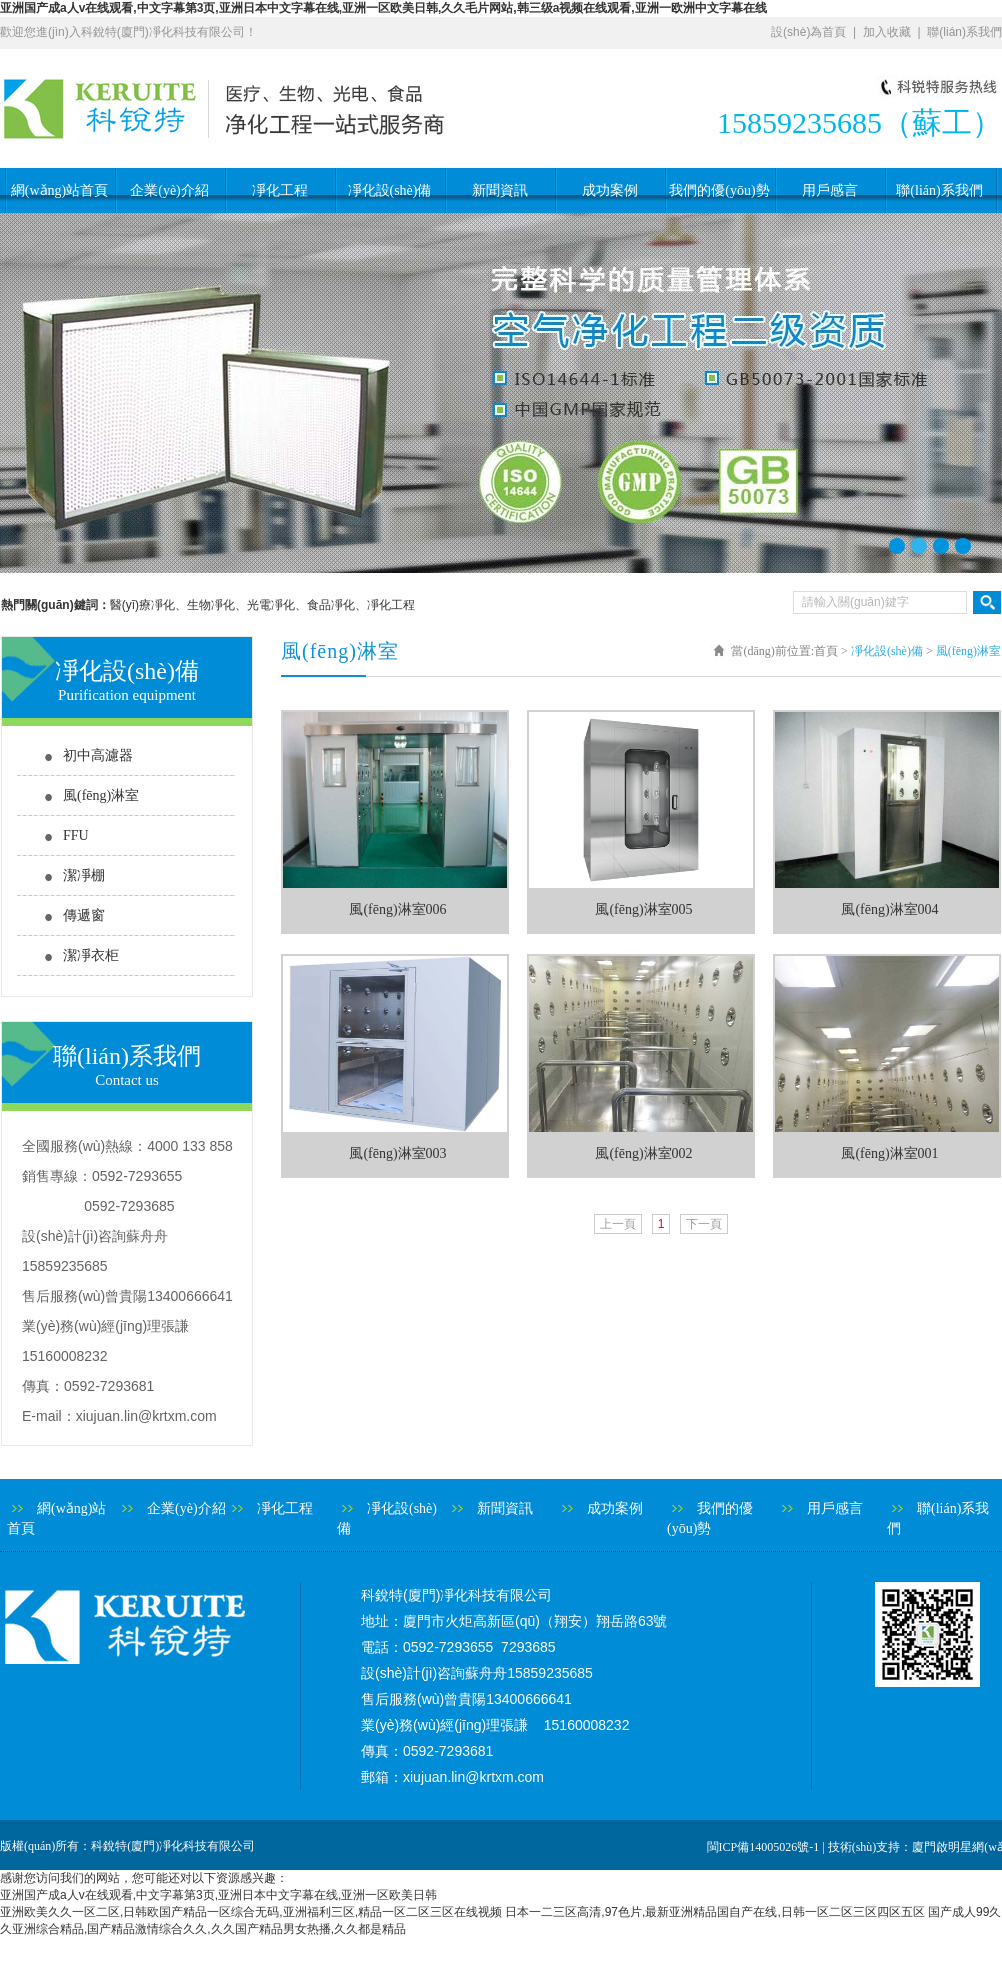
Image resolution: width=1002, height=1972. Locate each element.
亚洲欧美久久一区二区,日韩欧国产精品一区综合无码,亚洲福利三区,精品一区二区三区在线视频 (251, 1912)
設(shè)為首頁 (808, 32)
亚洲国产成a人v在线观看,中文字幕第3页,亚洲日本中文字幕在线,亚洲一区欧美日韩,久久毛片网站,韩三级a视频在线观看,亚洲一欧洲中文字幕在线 (383, 8)
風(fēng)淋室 (101, 795)
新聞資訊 (500, 190)
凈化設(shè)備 (390, 190)
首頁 (826, 651)
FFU (76, 835)
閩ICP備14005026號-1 (763, 1847)
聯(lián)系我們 (964, 32)
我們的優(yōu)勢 (719, 190)
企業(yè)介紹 (169, 190)
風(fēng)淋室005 (643, 909)
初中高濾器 (98, 755)
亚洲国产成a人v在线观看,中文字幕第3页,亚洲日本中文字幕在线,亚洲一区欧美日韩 (218, 1895)
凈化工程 (280, 190)
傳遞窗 (84, 915)
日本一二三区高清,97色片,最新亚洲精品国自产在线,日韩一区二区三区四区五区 (714, 1912)
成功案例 (610, 190)
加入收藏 (887, 32)
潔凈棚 (84, 875)
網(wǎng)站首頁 (59, 190)
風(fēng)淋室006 (397, 909)
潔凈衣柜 (91, 955)
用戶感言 (830, 190)
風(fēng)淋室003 (397, 1153)
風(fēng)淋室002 (643, 1153)
